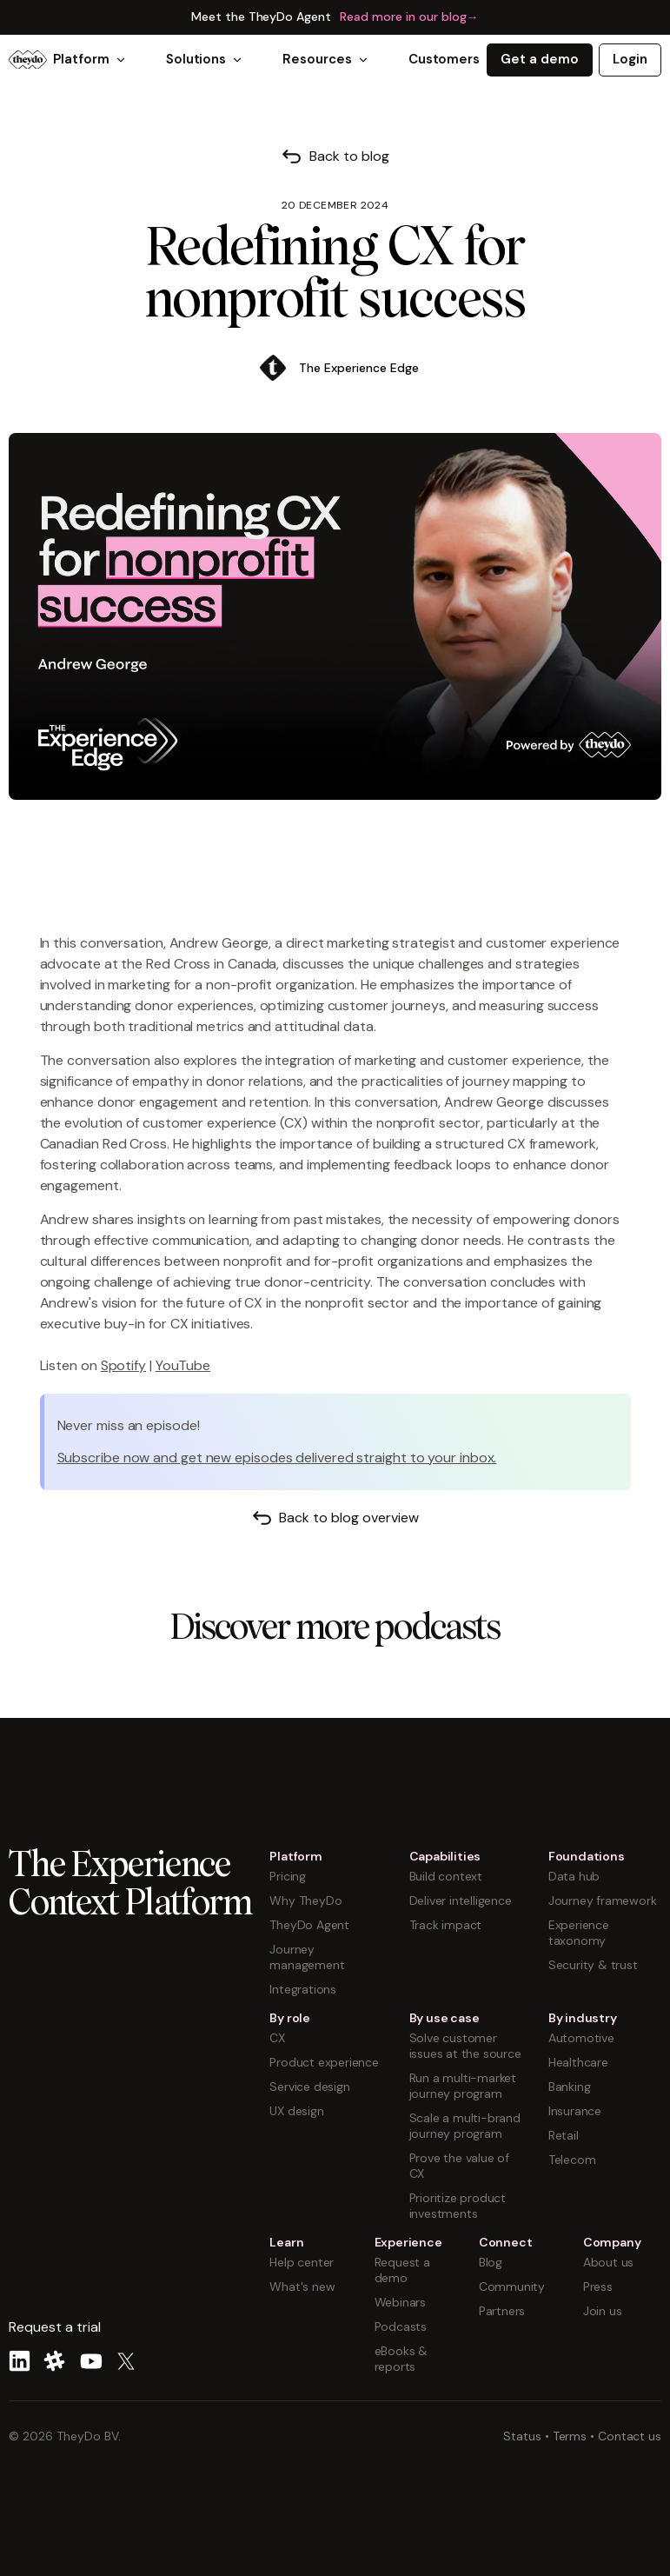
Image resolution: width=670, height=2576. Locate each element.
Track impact (445, 1925)
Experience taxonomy (578, 1932)
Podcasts (401, 2326)
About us (608, 2262)
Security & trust (593, 1965)
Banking (569, 2086)
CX (277, 2038)
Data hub (574, 1876)
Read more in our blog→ (409, 16)
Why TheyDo (305, 1900)
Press (598, 2286)
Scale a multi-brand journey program (465, 2125)
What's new (302, 2286)
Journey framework (602, 1900)
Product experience (323, 2062)
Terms (570, 2436)
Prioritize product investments (457, 2205)
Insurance (574, 2111)
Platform (90, 59)
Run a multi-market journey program (462, 2085)
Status (522, 2436)
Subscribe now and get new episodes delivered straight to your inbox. (277, 1457)
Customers (444, 59)
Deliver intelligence (460, 1900)
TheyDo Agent (309, 1925)
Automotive (581, 2038)
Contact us (629, 2436)
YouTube (183, 1365)
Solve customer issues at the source (465, 2045)
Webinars (400, 2302)
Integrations (302, 1989)
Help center (301, 2262)
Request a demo (402, 2270)
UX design (296, 2111)
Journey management (306, 1957)
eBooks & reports (401, 2358)
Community (512, 2286)
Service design (309, 2086)
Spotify (123, 1365)
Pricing (287, 1876)
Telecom (572, 2159)
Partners (502, 2311)
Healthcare (578, 2062)
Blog (490, 2262)
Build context (445, 1876)
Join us (602, 2311)
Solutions (204, 59)
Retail (563, 2135)
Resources (325, 59)
